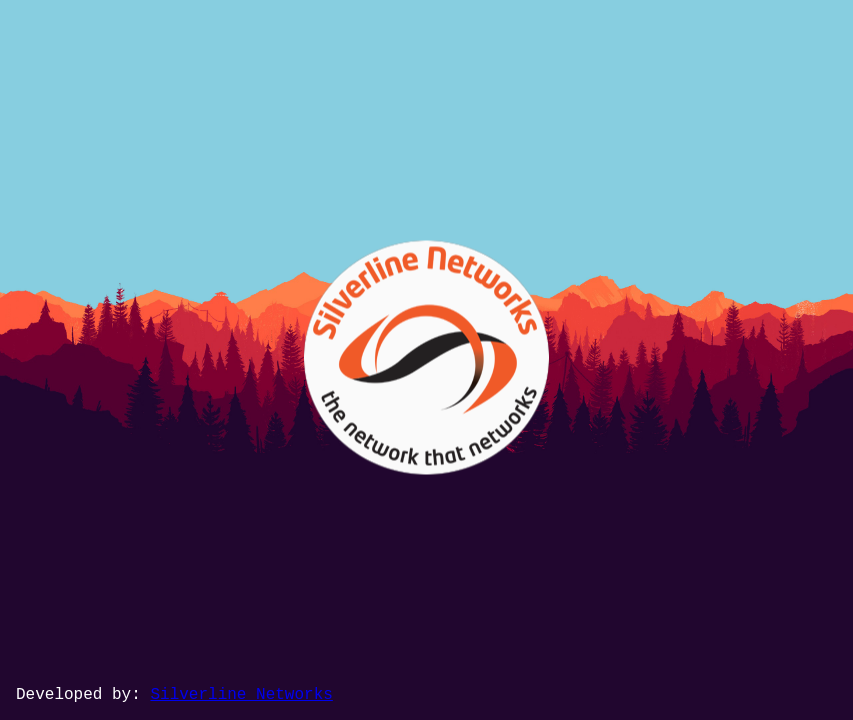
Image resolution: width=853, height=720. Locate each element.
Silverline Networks (241, 695)
